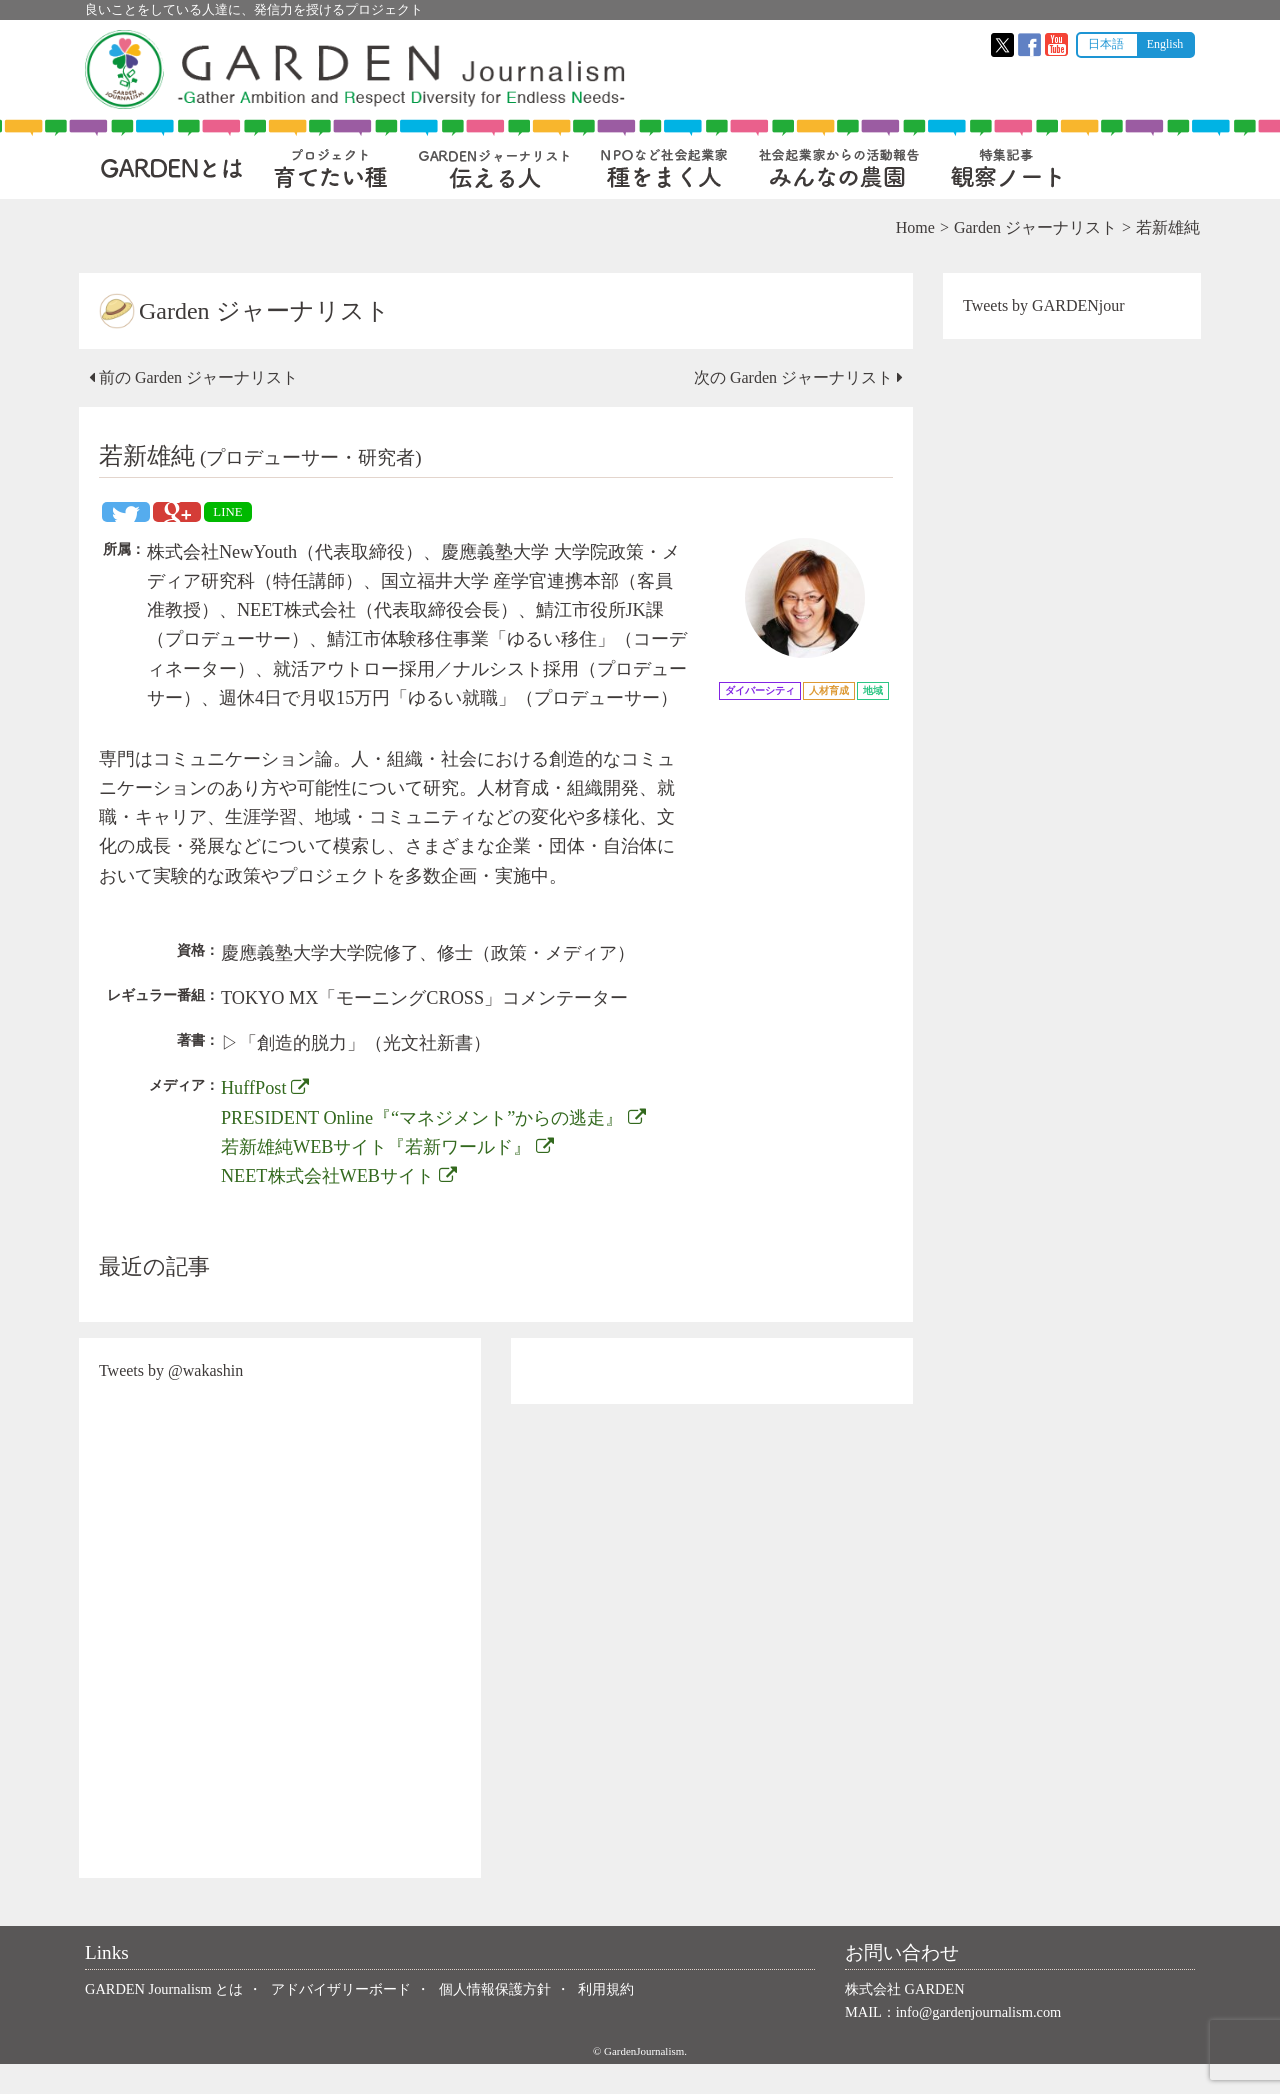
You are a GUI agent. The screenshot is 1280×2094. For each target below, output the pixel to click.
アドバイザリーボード (341, 2018)
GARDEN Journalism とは (164, 2018)
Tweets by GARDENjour (1041, 305)
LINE (233, 512)
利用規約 (606, 2018)
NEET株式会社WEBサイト (345, 1205)
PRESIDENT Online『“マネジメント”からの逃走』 (439, 1147)
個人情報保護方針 (495, 2018)
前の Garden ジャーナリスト (199, 377)
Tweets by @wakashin (177, 1400)
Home (909, 227)
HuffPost (271, 1118)
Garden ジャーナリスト (1029, 227)
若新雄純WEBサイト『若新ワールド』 (393, 1176)
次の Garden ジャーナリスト (795, 377)
